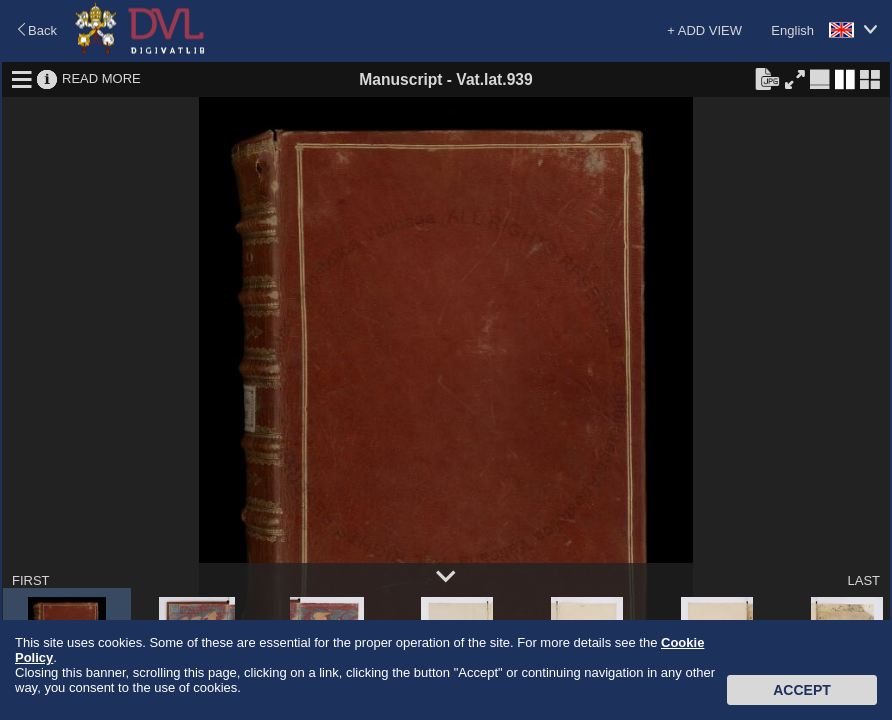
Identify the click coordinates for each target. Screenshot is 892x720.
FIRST (31, 580)
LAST (863, 580)
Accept (802, 690)
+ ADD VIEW (704, 30)
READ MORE (101, 78)
